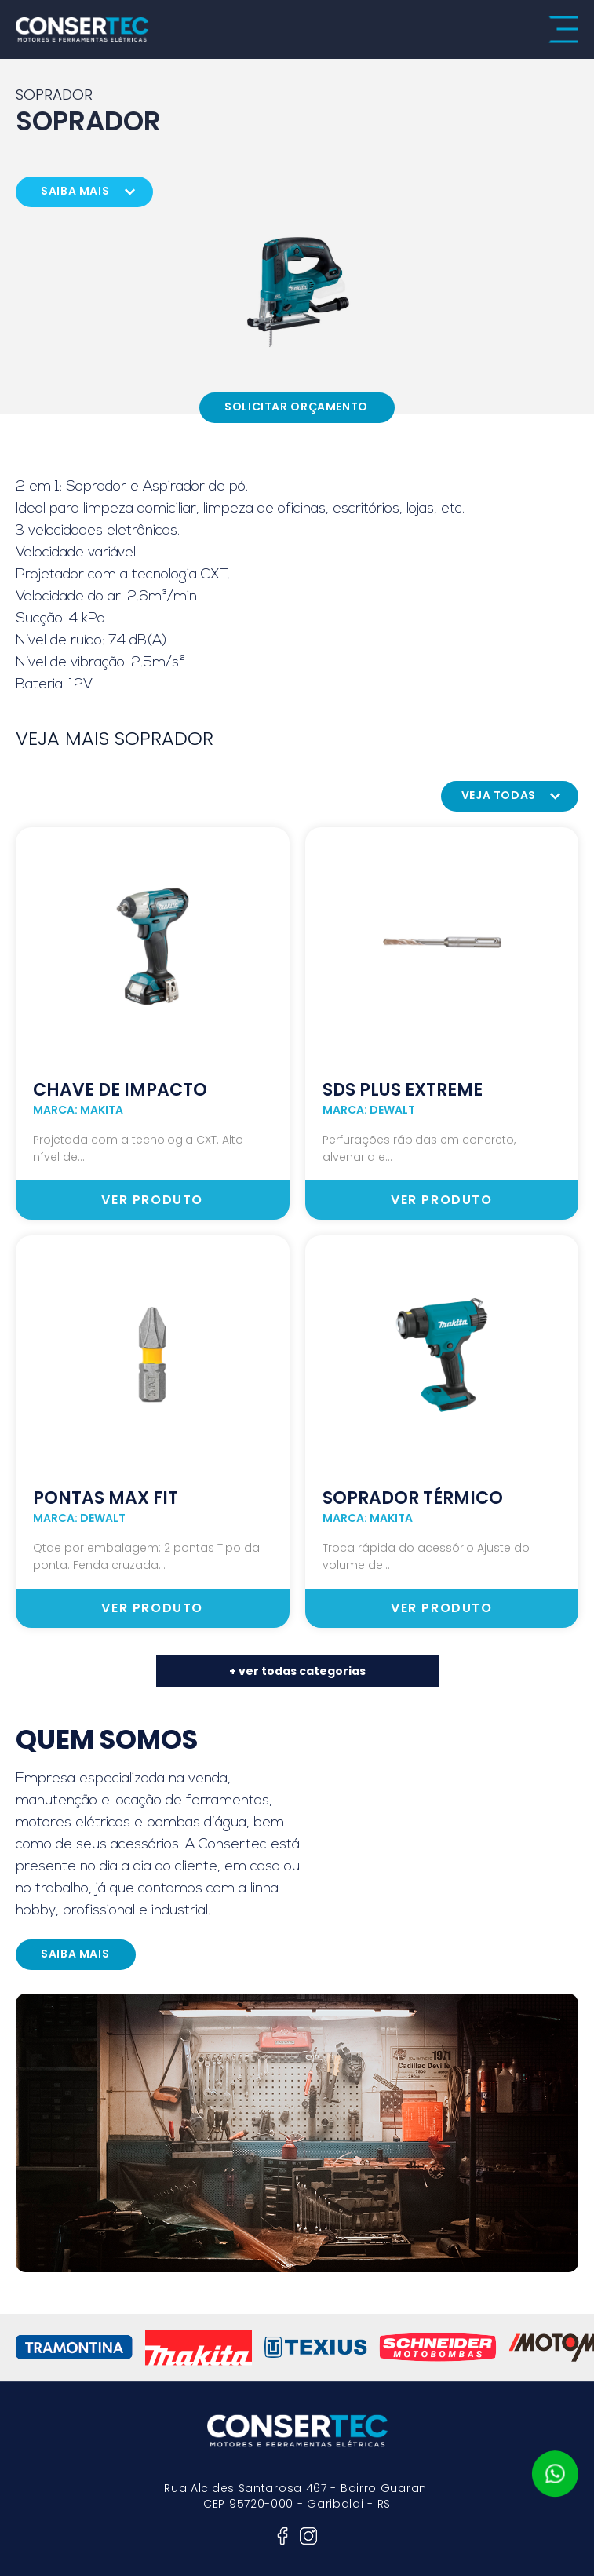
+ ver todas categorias (297, 1671)
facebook (282, 2536)
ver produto (152, 1200)
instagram (308, 2536)
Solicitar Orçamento (296, 406)
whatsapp (554, 2474)
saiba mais (75, 191)
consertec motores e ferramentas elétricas (82, 29)
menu (563, 29)
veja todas (498, 795)
